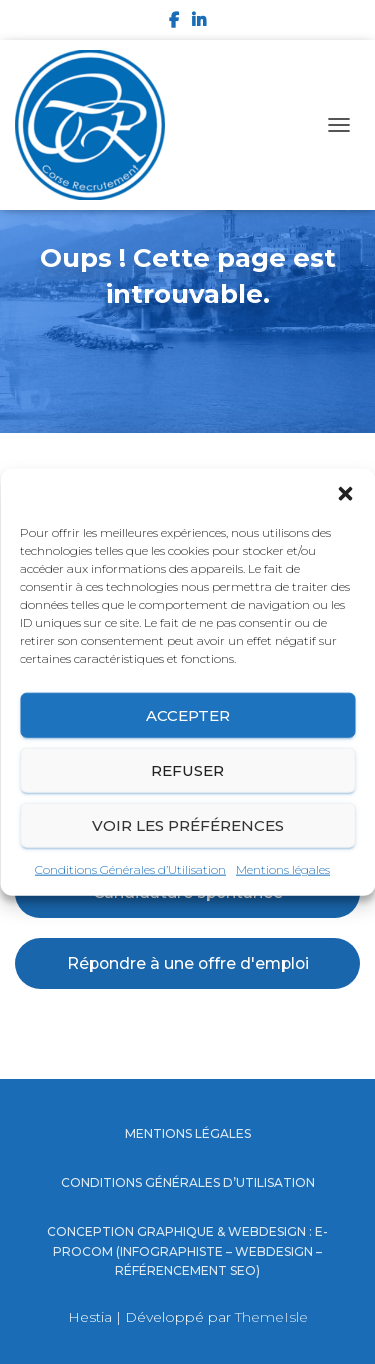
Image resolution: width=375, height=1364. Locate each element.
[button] (345, 494)
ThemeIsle (271, 1317)
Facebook (174, 23)
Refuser (187, 769)
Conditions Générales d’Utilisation (130, 869)
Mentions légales (283, 869)
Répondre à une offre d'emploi (188, 963)
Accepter (188, 714)
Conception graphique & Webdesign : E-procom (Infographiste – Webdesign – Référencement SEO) (187, 1251)
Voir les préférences (188, 824)
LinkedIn (199, 23)
